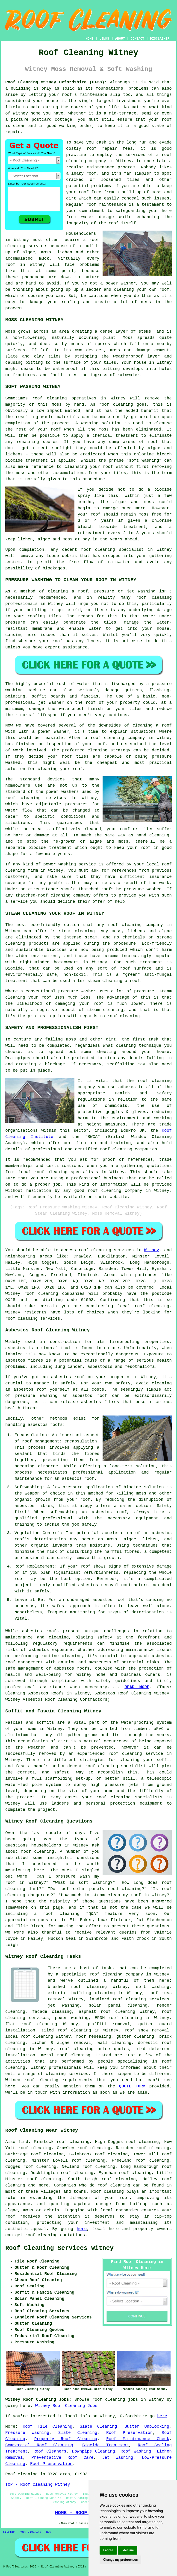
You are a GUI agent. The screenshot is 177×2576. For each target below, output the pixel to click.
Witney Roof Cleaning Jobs (66, 2405)
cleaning (31, 798)
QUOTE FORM (132, 2086)
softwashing (63, 1512)
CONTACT (137, 39)
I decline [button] (127, 2550)
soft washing (152, 1986)
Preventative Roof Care (62, 2457)
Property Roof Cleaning (65, 2439)
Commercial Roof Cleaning (39, 2445)
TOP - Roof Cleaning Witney (37, 2484)
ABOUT (120, 39)
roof (167, 119)
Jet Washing (117, 2457)
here (82, 2229)
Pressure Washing (27, 2432)
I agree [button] (108, 2550)
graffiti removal (108, 2024)
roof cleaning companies (54, 1293)
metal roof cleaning (65, 2055)
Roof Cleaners (49, 2451)
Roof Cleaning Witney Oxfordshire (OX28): (56, 82)
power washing (72, 2018)
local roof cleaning (29, 2036)
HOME (90, 39)
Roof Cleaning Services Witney (59, 2248)
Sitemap (9, 2532)
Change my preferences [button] (120, 2559)
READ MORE (136, 1687)
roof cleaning (98, 549)
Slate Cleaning (98, 2426)
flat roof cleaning (31, 2024)
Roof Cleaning (30, 2532)
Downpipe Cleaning (93, 2451)
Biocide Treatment (105, 2445)
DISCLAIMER (159, 39)
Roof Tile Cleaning (47, 2426)
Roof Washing (136, 2451)
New (48, 2532)
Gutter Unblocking (146, 2426)
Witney (151, 1250)
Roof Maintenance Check (137, 2439)
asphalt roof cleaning (107, 2011)
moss (115, 350)
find (23, 2141)
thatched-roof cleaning (43, 895)
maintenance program (111, 167)
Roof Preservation (129, 2432)
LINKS (104, 39)
